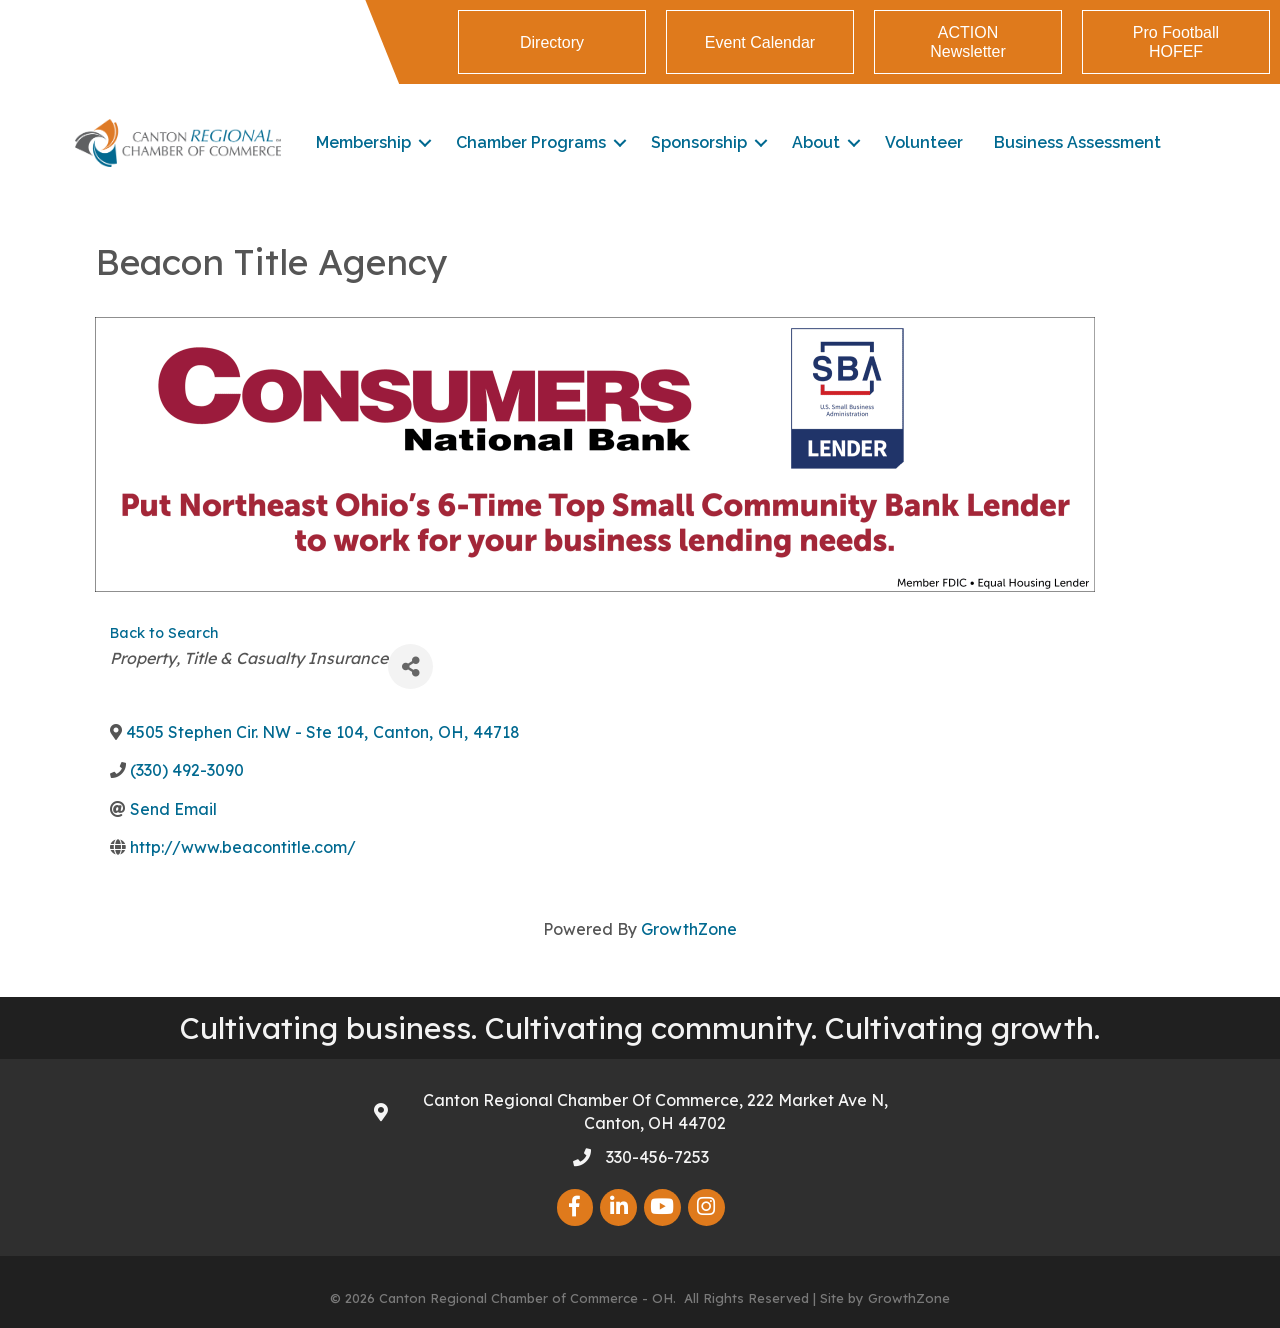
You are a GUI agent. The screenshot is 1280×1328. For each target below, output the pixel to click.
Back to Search (164, 633)
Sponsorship (699, 142)
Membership (363, 142)
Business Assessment (1077, 142)
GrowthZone (689, 929)
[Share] (410, 666)
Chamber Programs (531, 142)
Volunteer (924, 142)
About (816, 142)
